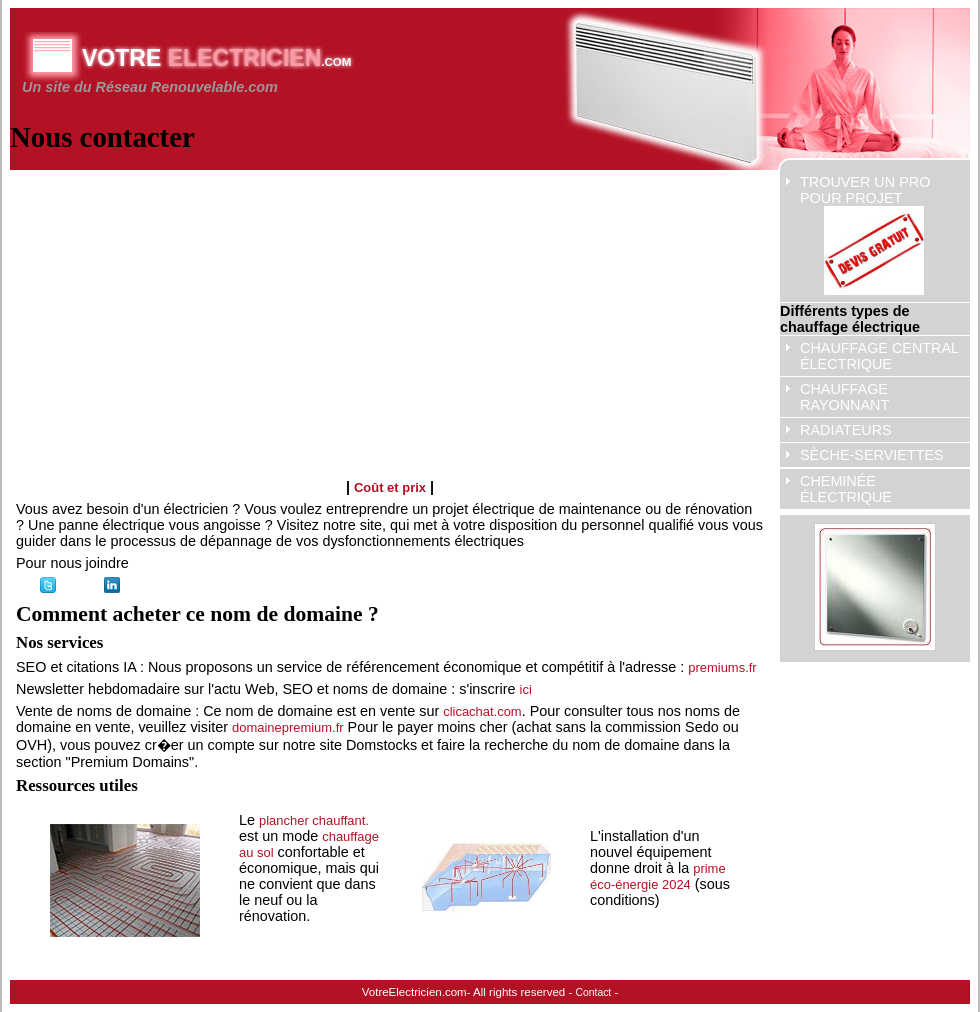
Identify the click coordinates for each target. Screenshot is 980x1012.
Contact (594, 992)
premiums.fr (722, 667)
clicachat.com (482, 711)
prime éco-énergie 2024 (658, 876)
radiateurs (846, 430)
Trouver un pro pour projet (865, 234)
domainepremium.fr (288, 727)
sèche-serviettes (872, 455)
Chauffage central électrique (879, 356)
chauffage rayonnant (844, 397)
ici (526, 689)
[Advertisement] (316, 316)
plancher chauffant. (314, 820)
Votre (216, 58)
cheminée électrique (846, 489)
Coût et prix (390, 487)
